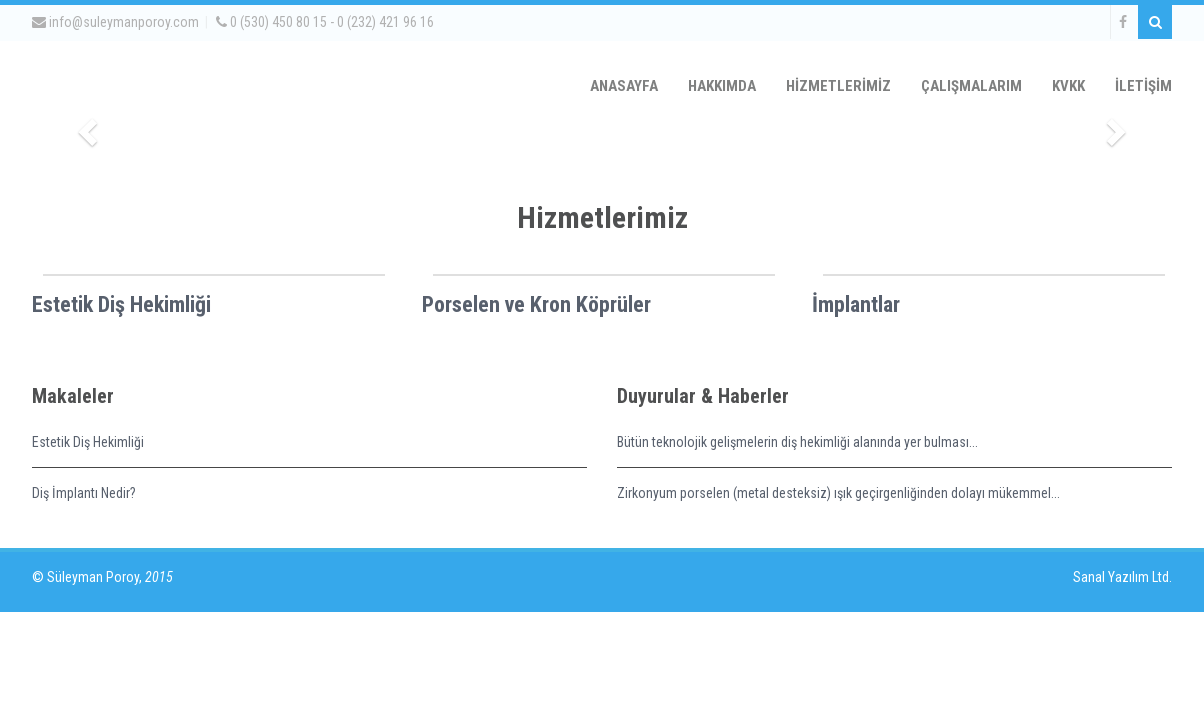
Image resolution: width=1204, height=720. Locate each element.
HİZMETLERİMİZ (838, 86)
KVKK (1068, 86)
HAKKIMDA (722, 86)
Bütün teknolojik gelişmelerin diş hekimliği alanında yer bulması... (797, 442)
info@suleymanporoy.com (115, 22)
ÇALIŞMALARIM (971, 86)
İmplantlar (856, 304)
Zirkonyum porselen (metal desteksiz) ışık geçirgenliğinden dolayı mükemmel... (838, 493)
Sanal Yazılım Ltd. (1121, 577)
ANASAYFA (624, 86)
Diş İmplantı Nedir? (84, 493)
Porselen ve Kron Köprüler (536, 304)
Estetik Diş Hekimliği (121, 304)
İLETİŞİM (1143, 86)
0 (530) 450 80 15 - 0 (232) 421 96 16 (325, 22)
